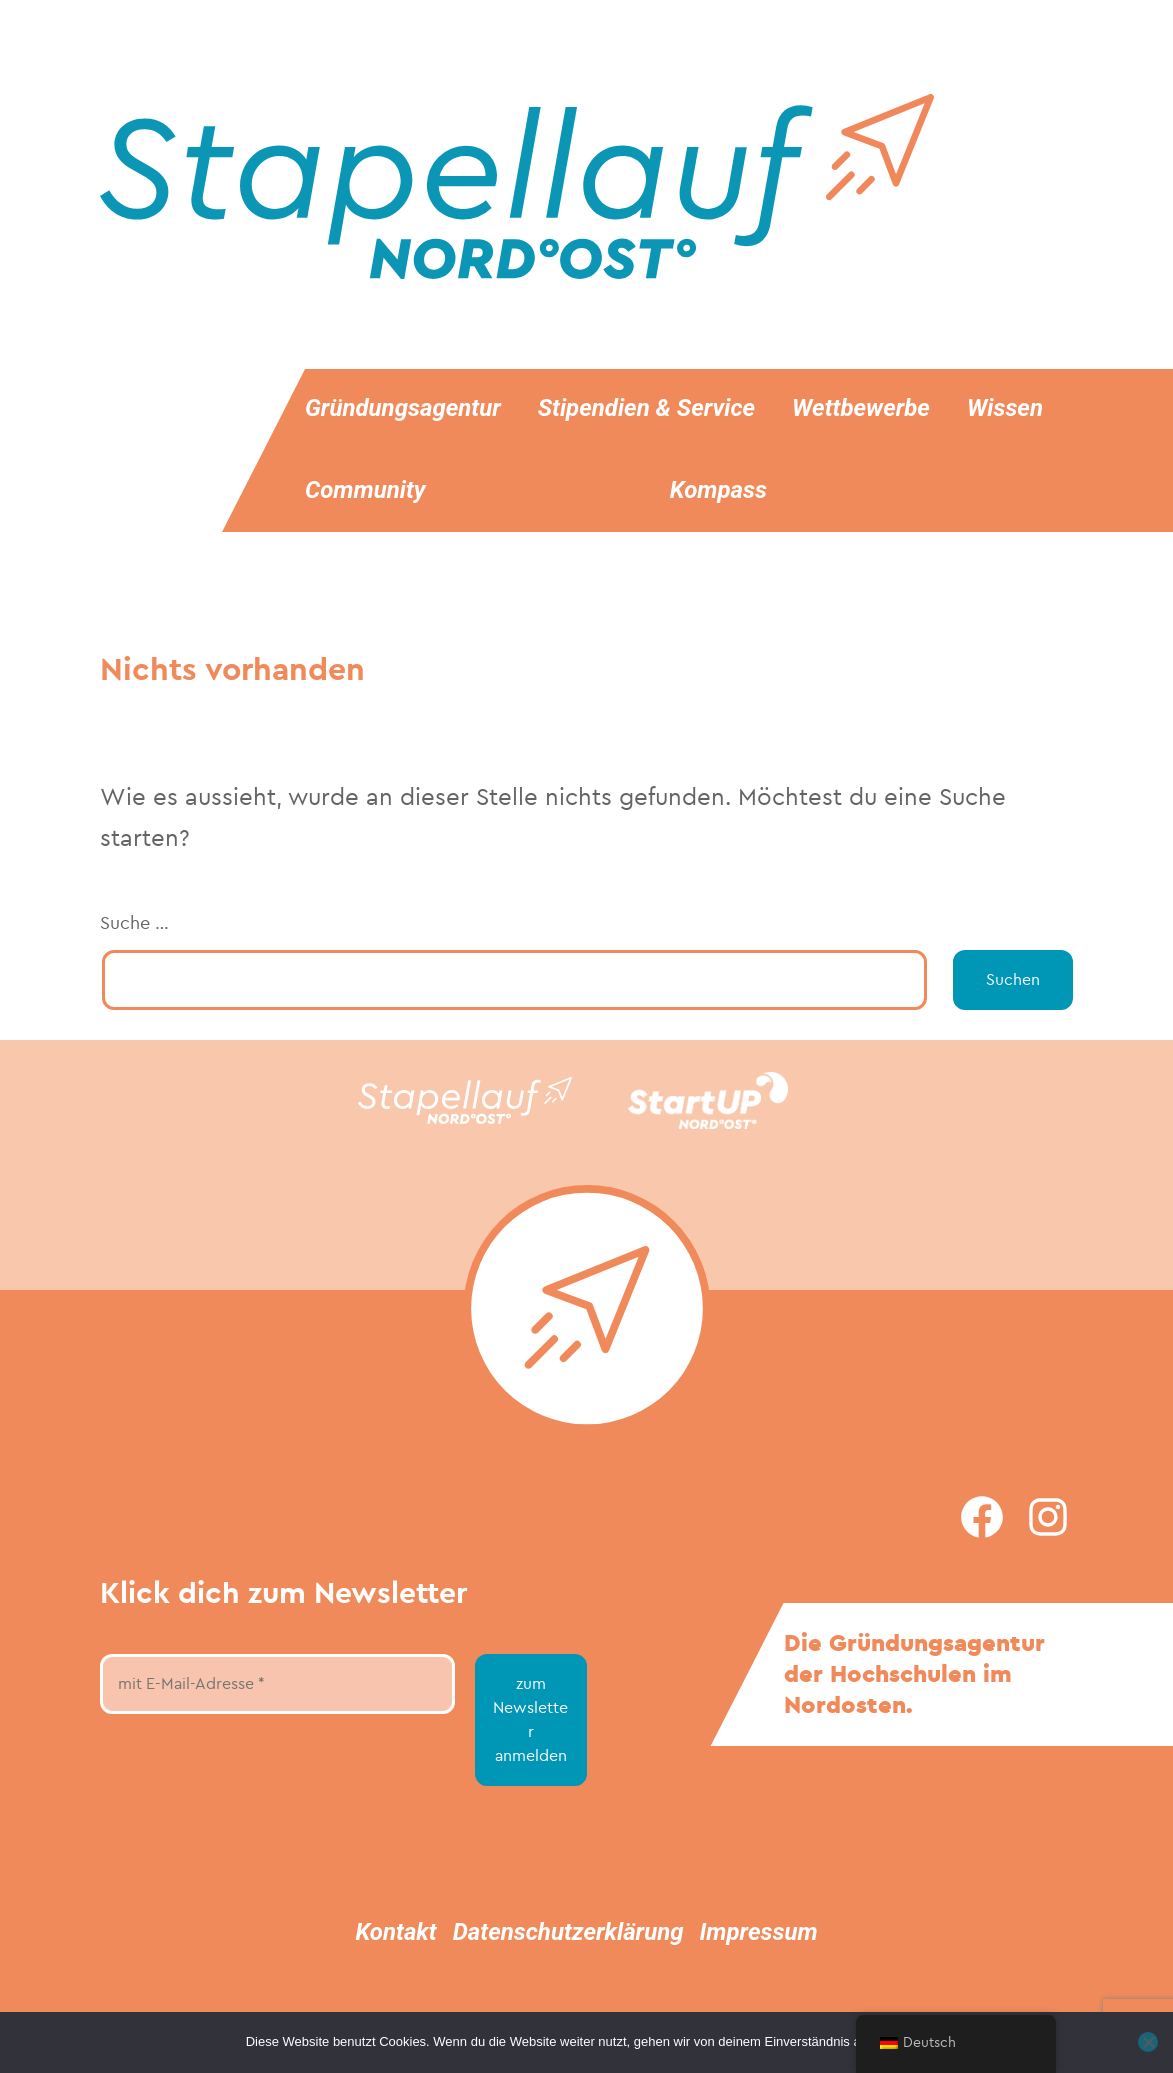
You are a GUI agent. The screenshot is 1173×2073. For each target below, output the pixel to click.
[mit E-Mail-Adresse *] (277, 1684)
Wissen (1005, 408)
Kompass (718, 490)
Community (365, 490)
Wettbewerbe (861, 408)
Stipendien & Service (646, 408)
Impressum (759, 1932)
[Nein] (1148, 2042)
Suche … (134, 923)
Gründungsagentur (403, 408)
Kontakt (395, 1932)
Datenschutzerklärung (568, 1932)
